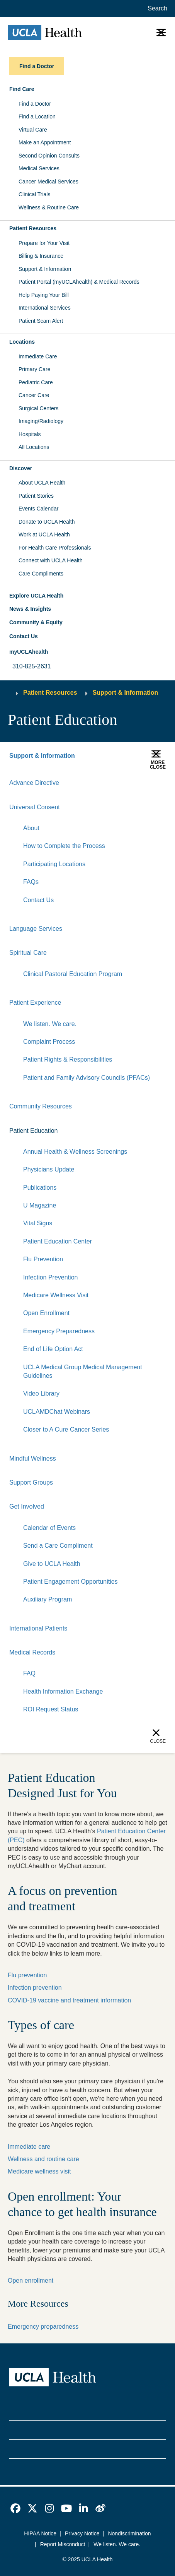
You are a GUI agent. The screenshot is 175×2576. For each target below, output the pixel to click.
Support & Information (45, 269)
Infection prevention (35, 1987)
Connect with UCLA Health (51, 560)
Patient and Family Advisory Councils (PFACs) (86, 1077)
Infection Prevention (50, 1277)
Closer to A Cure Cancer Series (66, 1429)
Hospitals (30, 434)
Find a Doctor (35, 104)
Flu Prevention (43, 1259)
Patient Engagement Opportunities (70, 1581)
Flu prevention (27, 1975)
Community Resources (40, 1106)
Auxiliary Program (47, 1599)
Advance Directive (34, 782)
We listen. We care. (49, 1024)
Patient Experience (35, 1002)
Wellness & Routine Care (49, 207)
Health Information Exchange (63, 1691)
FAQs (31, 882)
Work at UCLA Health (44, 534)
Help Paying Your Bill (44, 295)
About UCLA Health (42, 483)
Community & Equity (36, 622)
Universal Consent (34, 807)
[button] (87, 89)
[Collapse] (161, 807)
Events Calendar (39, 508)
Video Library (41, 1393)
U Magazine (39, 1205)
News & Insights (30, 609)
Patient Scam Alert (41, 321)
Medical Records (32, 1652)
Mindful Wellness (32, 1458)
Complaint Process (49, 1041)
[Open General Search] (156, 8)
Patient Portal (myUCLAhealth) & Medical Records (79, 282)
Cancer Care (34, 395)
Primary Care (34, 369)
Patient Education (33, 1130)
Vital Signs (37, 1223)
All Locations (34, 447)
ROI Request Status (50, 1709)
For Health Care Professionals (55, 548)
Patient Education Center (57, 1241)
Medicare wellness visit (39, 2171)
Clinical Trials (34, 194)
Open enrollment (30, 2280)
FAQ (29, 1673)
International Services (45, 308)
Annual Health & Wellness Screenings (75, 1151)
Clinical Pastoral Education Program (72, 974)
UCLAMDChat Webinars (56, 1411)
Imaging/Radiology (41, 421)
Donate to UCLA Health (47, 522)
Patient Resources (50, 692)
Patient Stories (36, 496)
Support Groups (31, 1482)
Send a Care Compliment (58, 1545)
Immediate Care (38, 356)
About (31, 828)
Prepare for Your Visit (44, 243)
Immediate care (29, 2146)
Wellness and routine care (43, 2159)
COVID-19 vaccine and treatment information (69, 2000)
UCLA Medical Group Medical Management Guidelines (82, 1371)
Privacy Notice (82, 2533)
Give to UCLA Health (51, 1563)
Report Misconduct (62, 2544)
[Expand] (136, 807)
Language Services (35, 928)
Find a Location (37, 116)
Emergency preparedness (43, 2326)
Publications (39, 1187)
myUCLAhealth (28, 652)
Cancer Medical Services (48, 181)
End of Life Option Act (53, 1349)
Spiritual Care (28, 952)
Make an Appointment (45, 142)
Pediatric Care (36, 382)
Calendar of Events (49, 1527)
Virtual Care (33, 130)
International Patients (38, 1628)
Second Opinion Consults (49, 155)
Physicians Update (49, 1169)
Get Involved (26, 1506)
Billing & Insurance (41, 256)
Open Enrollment (46, 1313)
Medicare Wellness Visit (55, 1295)
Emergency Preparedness (59, 1331)
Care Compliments (41, 573)
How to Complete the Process (64, 846)
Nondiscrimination (129, 2533)
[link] (15, 2508)
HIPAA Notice (40, 2533)
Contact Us (23, 636)
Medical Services (39, 168)
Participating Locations (54, 864)
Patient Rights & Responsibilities (67, 1059)
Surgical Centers (39, 408)
